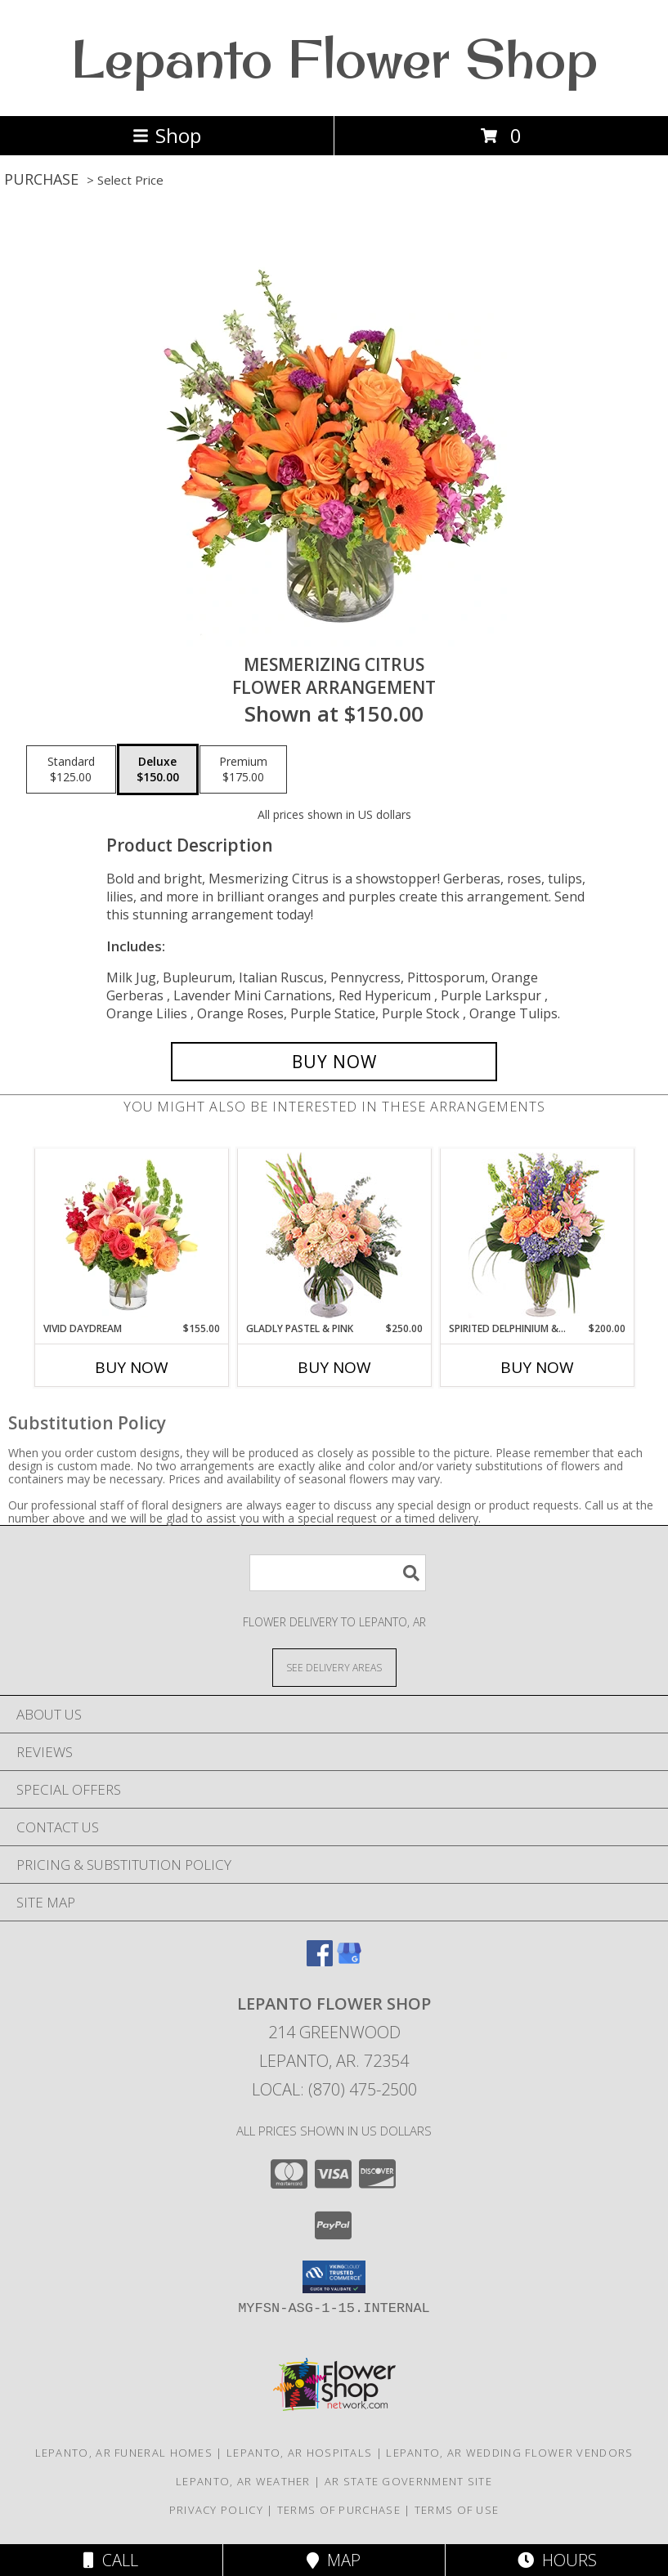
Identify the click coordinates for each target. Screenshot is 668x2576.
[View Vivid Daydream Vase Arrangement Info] (131, 1234)
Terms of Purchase (339, 2509)
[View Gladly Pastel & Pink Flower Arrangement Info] (334, 1235)
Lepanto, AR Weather (243, 2481)
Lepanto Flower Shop (334, 58)
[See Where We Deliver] (334, 1667)
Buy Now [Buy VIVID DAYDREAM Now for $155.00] (131, 1367)
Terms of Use (457, 2509)
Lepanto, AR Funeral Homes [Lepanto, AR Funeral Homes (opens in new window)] (124, 2452)
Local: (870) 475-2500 (334, 2089)
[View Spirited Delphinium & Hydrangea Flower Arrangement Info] (536, 1235)
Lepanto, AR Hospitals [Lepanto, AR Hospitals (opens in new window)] (299, 2452)
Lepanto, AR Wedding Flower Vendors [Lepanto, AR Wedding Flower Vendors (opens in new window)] (509, 2452)
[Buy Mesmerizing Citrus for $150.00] (334, 1061)
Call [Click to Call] (110, 2560)
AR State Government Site (408, 2481)
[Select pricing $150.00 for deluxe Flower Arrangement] (157, 770)
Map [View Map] (334, 2560)
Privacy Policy (216, 2509)
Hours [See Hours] (557, 2560)
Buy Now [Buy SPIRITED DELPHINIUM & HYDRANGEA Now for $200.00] (537, 1367)
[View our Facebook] (320, 1961)
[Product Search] (337, 1572)
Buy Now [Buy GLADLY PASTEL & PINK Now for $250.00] (334, 1367)
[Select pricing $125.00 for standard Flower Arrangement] (71, 770)
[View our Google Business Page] (349, 1961)
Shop (166, 135)
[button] (334, 2277)
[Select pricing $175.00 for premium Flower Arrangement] (243, 770)
